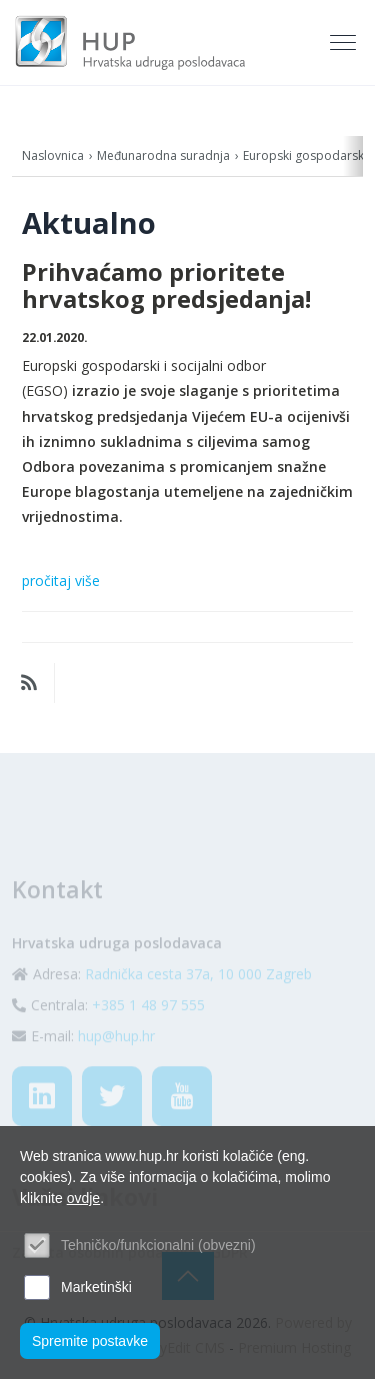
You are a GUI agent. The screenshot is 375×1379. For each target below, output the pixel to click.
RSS (29, 683)
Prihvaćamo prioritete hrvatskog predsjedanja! (166, 285)
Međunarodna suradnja (163, 155)
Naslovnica (53, 155)
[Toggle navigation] (345, 43)
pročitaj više (61, 580)
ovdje (83, 1198)
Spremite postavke (90, 1341)
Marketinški (96, 1287)
